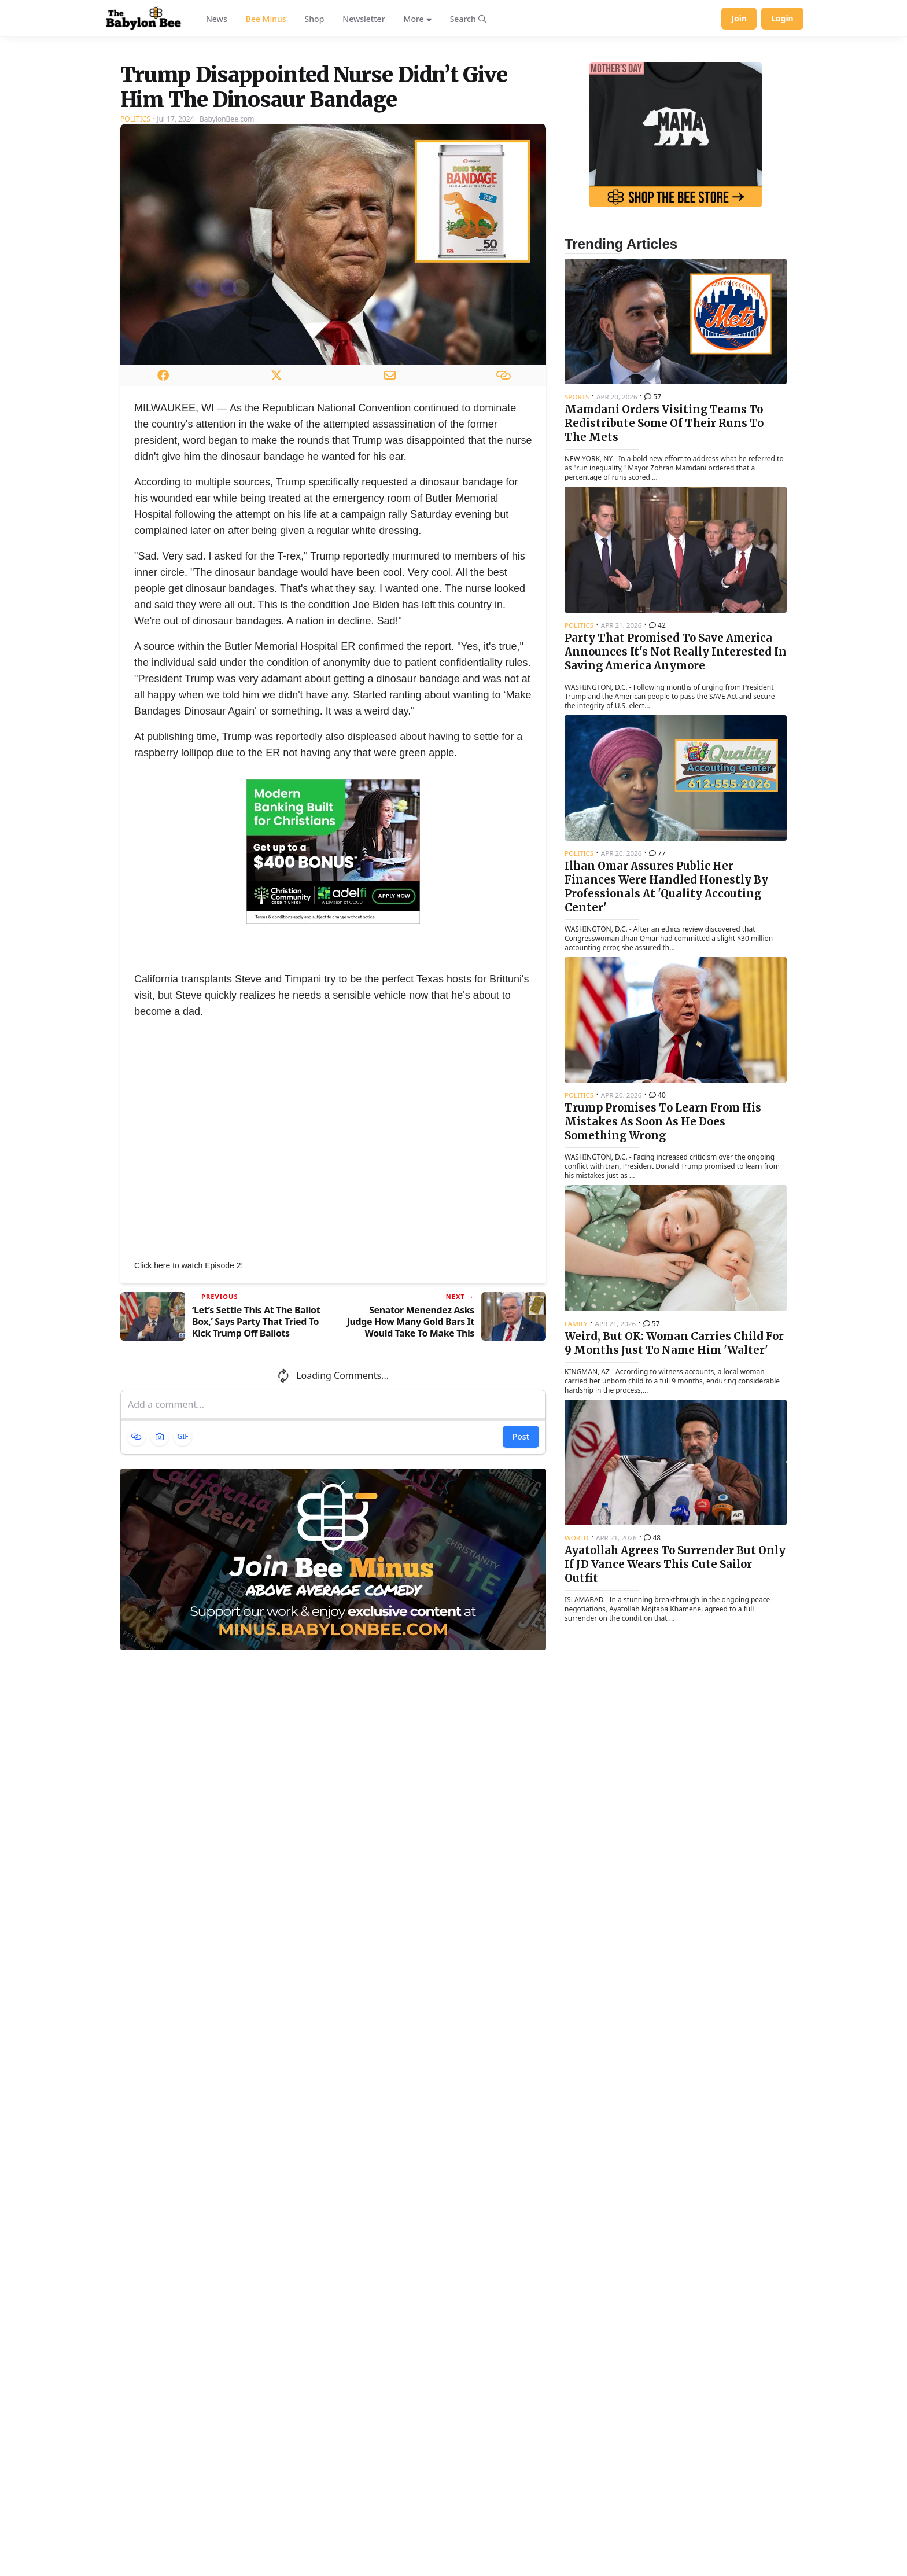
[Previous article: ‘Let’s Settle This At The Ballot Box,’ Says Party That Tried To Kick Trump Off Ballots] (222, 1461)
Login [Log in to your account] (782, 18)
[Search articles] (468, 18)
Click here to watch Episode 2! (188, 1410)
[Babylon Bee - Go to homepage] (143, 18)
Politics (135, 263)
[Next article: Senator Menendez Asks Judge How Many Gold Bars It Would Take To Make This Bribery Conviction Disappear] (444, 1461)
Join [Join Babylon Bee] (739, 18)
